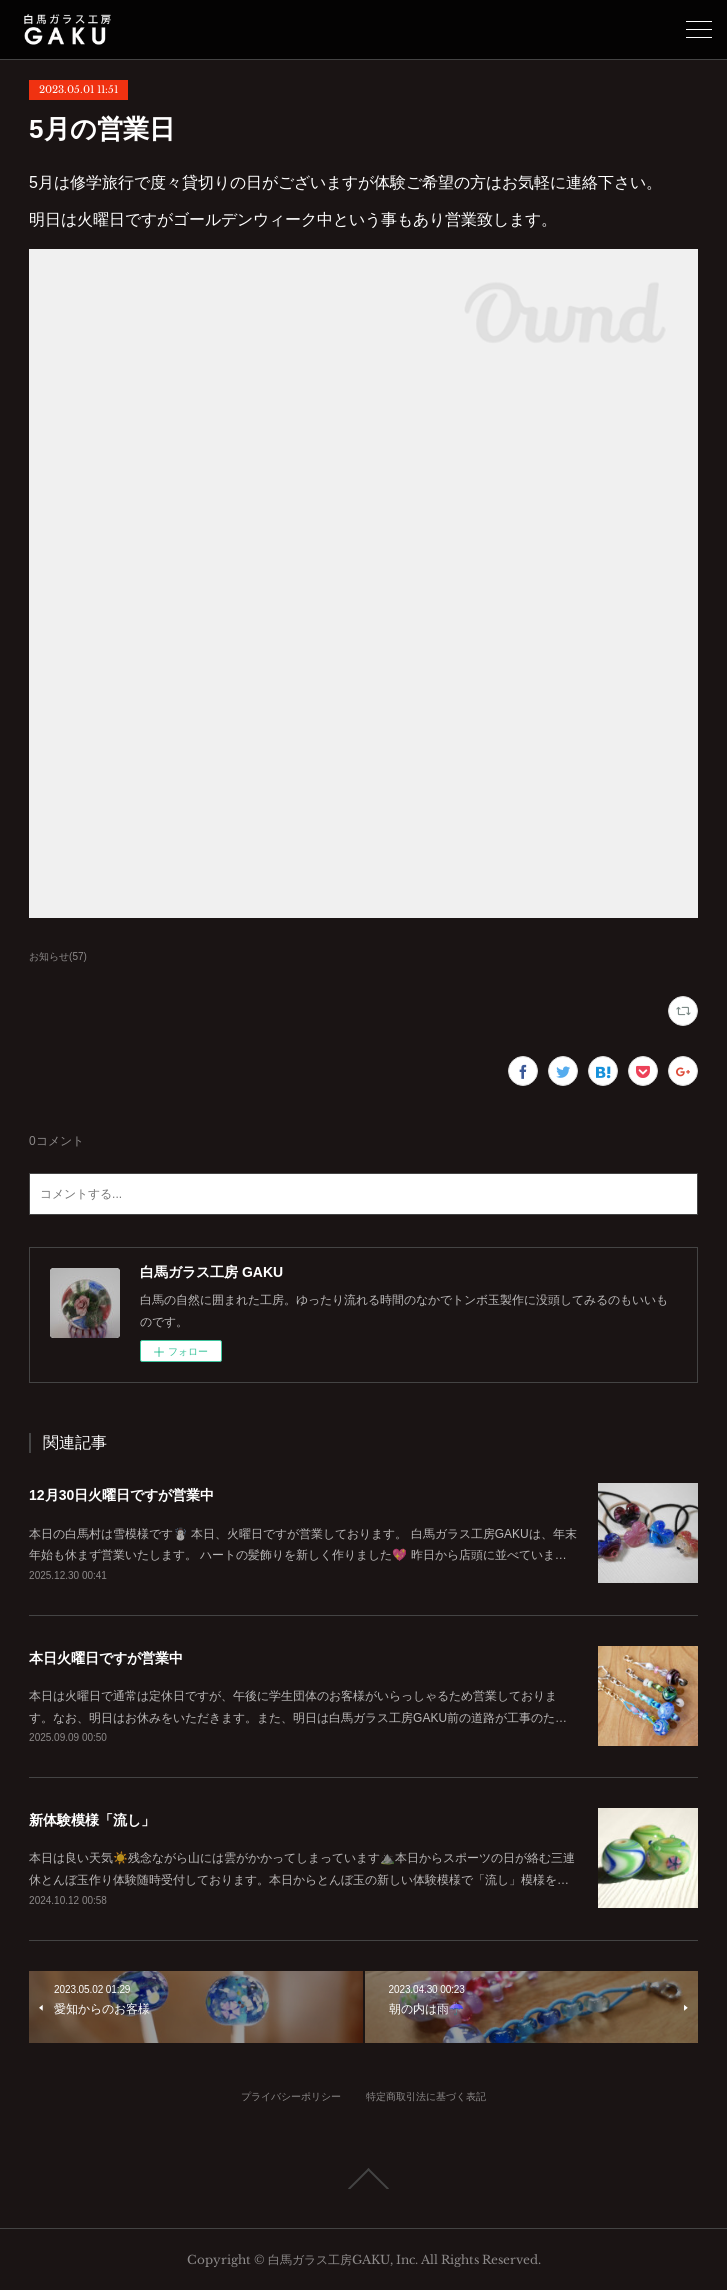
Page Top (363, 2179)
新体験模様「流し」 (92, 1820)
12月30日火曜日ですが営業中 (121, 1495)
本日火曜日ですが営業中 (106, 1658)
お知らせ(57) (58, 956)
